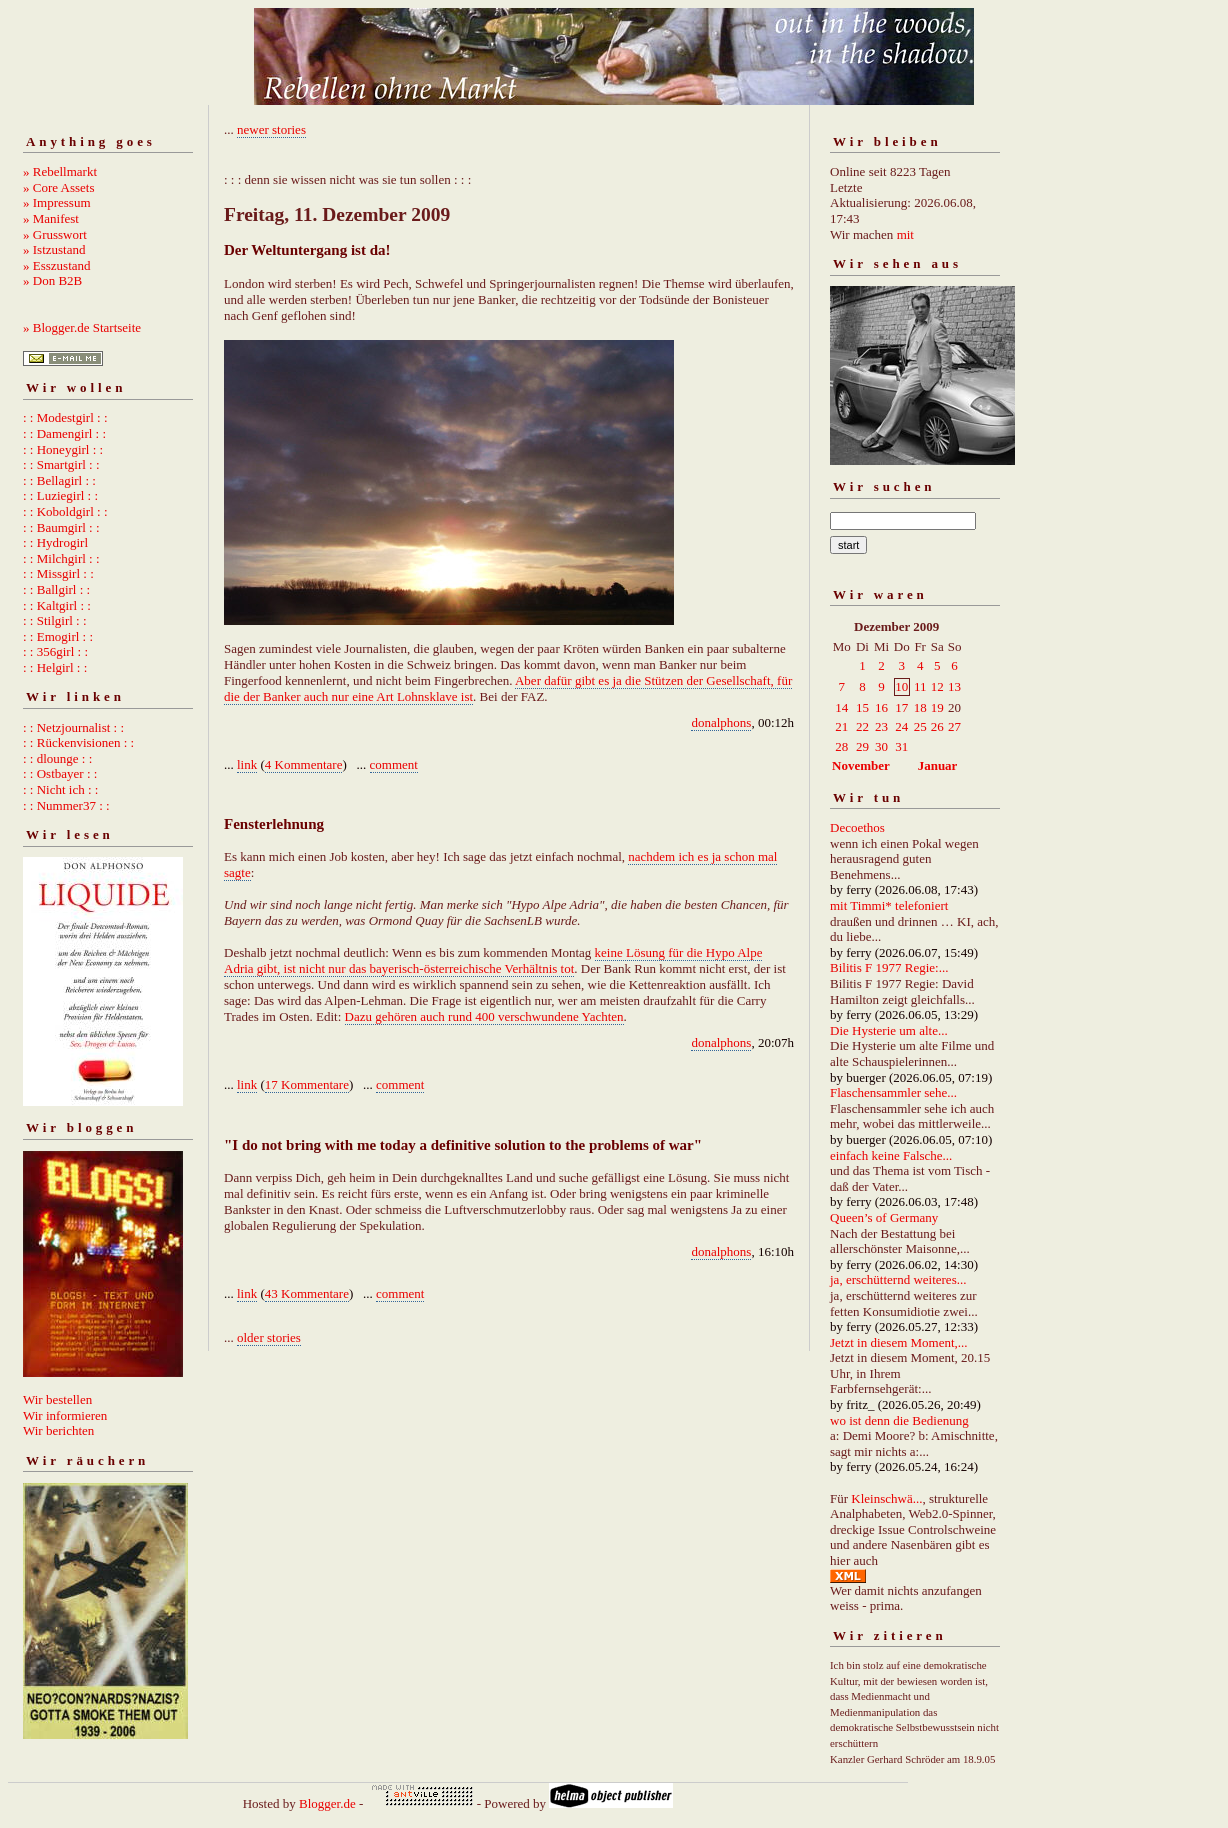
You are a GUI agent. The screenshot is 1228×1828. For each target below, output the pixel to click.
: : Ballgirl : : (56, 589)
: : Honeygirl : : (63, 449)
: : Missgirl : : (58, 573)
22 (862, 726)
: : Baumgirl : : (61, 527)
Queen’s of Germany (884, 1217)
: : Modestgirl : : (65, 417)
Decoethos (857, 827)
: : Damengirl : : (64, 433)
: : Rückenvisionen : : (78, 742)
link (247, 764)
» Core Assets (59, 187)
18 (920, 707)
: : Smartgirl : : (61, 464)
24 (901, 726)
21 (841, 726)
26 (937, 726)
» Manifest (51, 218)
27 (954, 726)
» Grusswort (55, 234)
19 (937, 707)
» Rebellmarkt (60, 171)
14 (841, 707)
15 (862, 707)
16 (881, 707)
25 (920, 726)
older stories (269, 1337)
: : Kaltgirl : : (57, 605)
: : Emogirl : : (58, 636)
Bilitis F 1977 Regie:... (889, 967)
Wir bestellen (57, 1399)
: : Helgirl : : (55, 667)
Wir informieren (65, 1415)
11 (920, 686)
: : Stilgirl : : (55, 620)
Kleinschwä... (886, 1498)
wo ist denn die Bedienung (899, 1420)
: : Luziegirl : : (60, 495)
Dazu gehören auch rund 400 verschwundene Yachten (484, 1016)
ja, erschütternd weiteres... (898, 1279)
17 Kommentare (307, 1084)
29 (862, 746)
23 (881, 726)
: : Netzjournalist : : (73, 727)
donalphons (721, 722)
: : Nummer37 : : (66, 805)
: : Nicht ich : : (60, 789)
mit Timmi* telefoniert (889, 905)
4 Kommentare (304, 764)
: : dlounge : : (57, 758)
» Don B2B (52, 280)
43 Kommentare (307, 1293)
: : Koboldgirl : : (65, 511)
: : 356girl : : (55, 651)
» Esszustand (57, 265)
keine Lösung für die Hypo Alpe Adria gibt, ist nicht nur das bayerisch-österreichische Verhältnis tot (493, 960)
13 (954, 686)
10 (901, 686)
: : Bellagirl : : (59, 480)
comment (394, 764)
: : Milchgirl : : (61, 558)
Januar (938, 765)
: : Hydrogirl (55, 542)
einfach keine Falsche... (891, 1155)
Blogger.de (327, 1803)
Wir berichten (58, 1430)
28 (841, 746)
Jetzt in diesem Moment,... (899, 1342)
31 (901, 746)
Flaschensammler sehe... (893, 1092)
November (861, 765)
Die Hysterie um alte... (889, 1030)
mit (905, 234)
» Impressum (57, 202)
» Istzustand (54, 249)
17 (901, 707)
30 (881, 746)
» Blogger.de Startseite (82, 327)
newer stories (271, 129)
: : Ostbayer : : (60, 773)
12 (937, 686)
